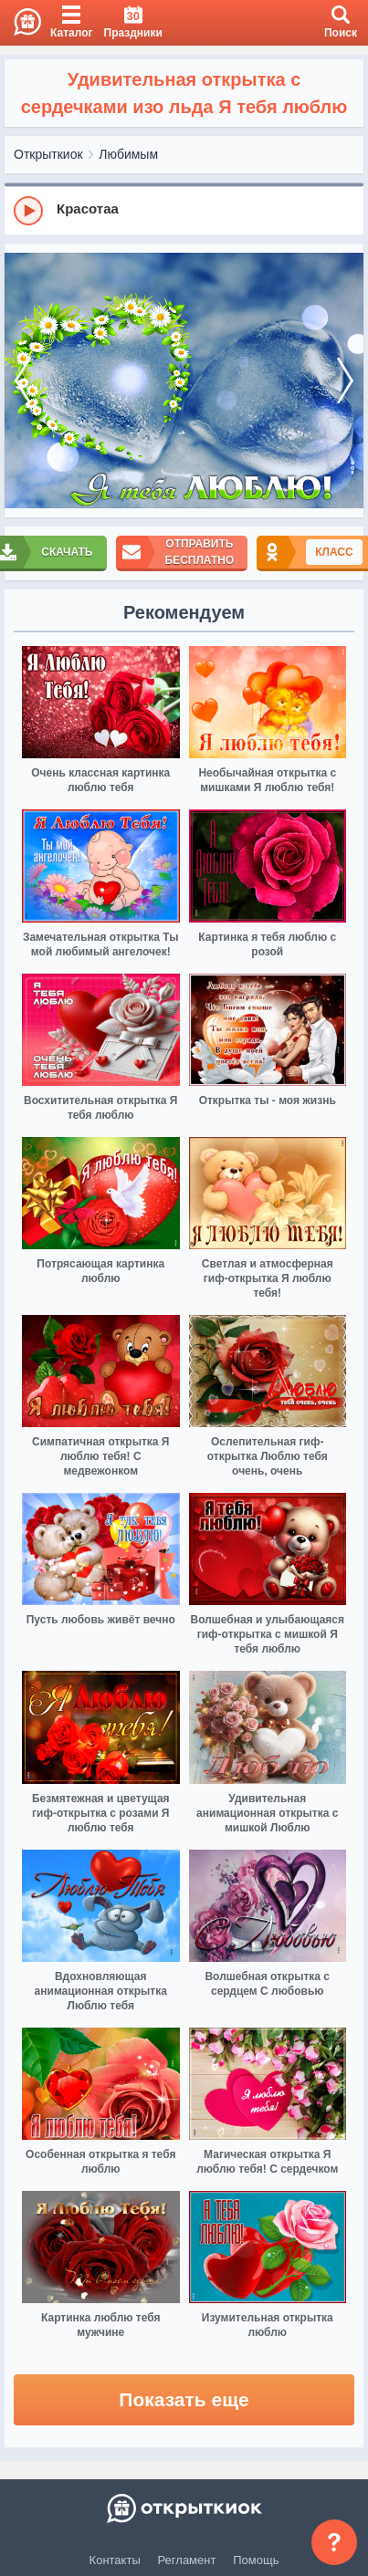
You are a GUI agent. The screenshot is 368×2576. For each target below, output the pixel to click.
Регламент (187, 2560)
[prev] (23, 381)
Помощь (256, 2560)
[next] (345, 381)
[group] (184, 210)
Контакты (115, 2560)
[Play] (28, 210)
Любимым (128, 154)
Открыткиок (48, 154)
